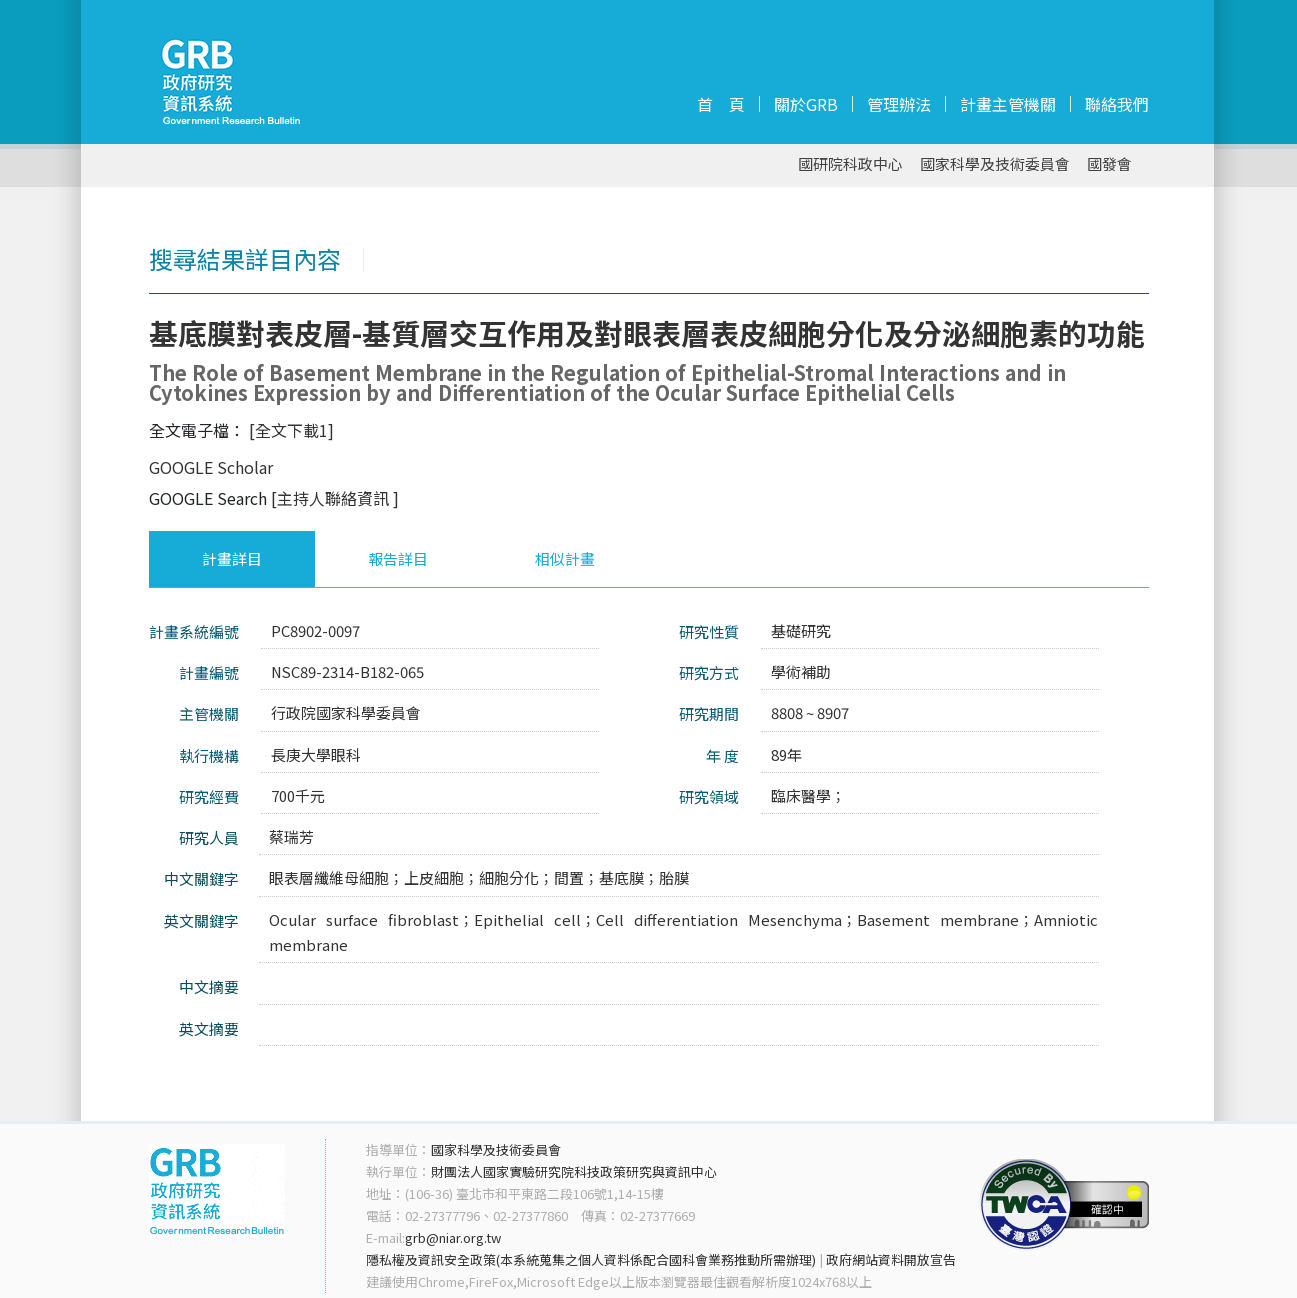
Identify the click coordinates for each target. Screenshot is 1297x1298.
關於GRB (806, 104)
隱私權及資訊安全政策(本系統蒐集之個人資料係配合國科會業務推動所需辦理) (591, 1259)
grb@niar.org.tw (453, 1237)
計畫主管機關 (1008, 104)
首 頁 (721, 104)
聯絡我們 (1117, 104)
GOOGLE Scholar (211, 467)
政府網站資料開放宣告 (891, 1259)
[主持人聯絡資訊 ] (335, 498)
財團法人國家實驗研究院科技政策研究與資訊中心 (574, 1171)
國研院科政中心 (850, 164)
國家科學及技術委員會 (995, 164)
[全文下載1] (291, 430)
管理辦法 (899, 104)
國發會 (1109, 164)
